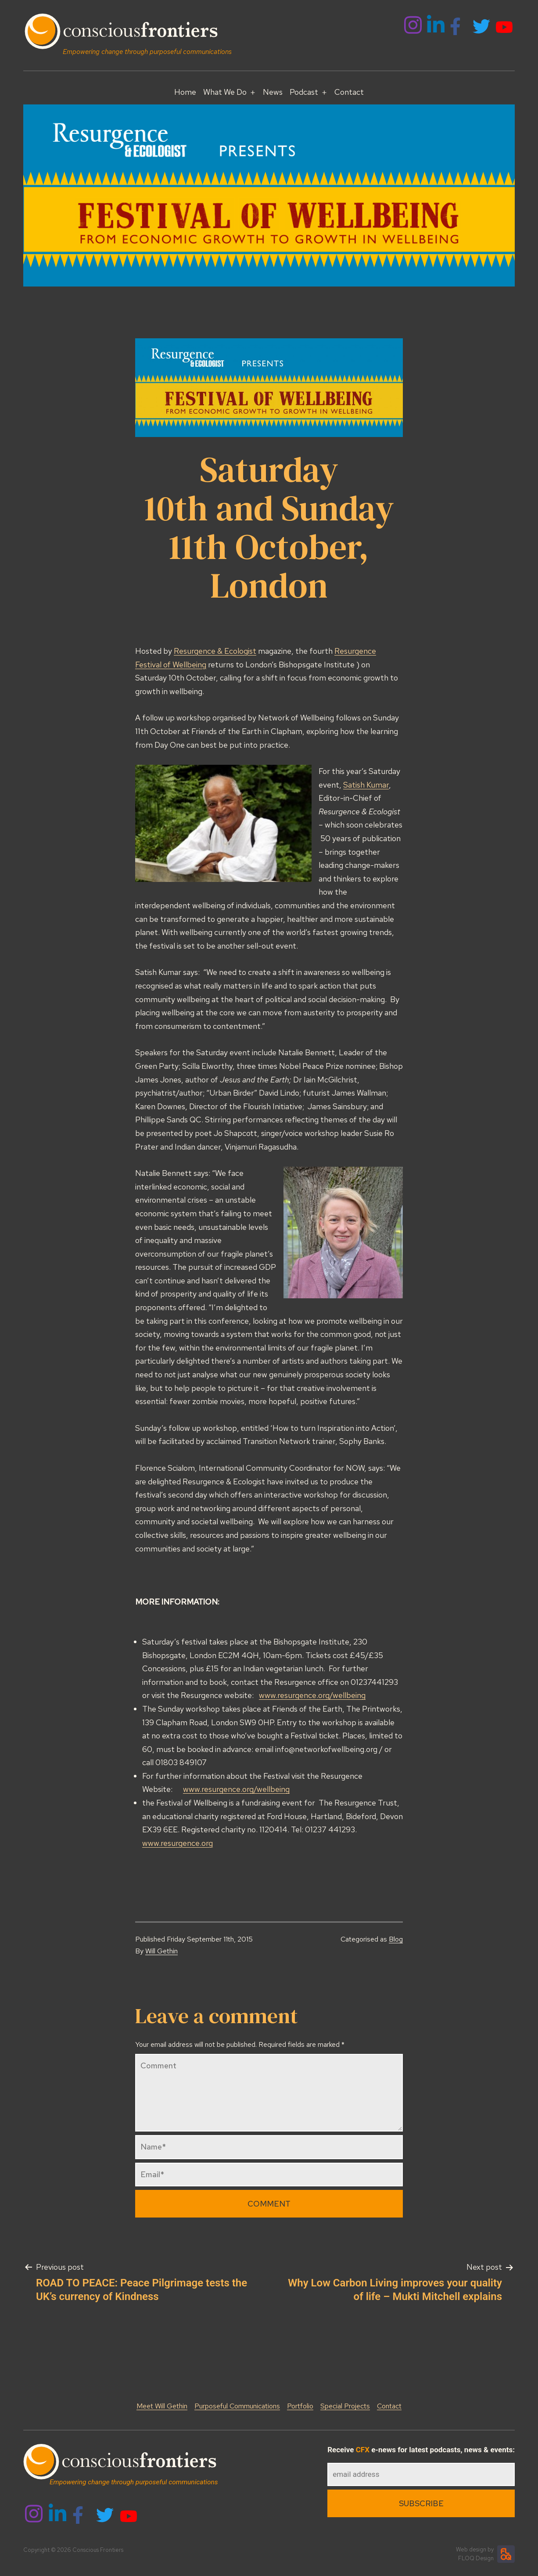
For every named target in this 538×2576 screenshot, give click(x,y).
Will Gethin (161, 1951)
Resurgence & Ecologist (215, 651)
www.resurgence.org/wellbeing (312, 1695)
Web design (471, 2549)
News (273, 92)
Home (185, 92)
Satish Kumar (366, 785)
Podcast (304, 92)
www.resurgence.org (177, 1843)
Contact (349, 92)
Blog (396, 1939)
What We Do (225, 92)
